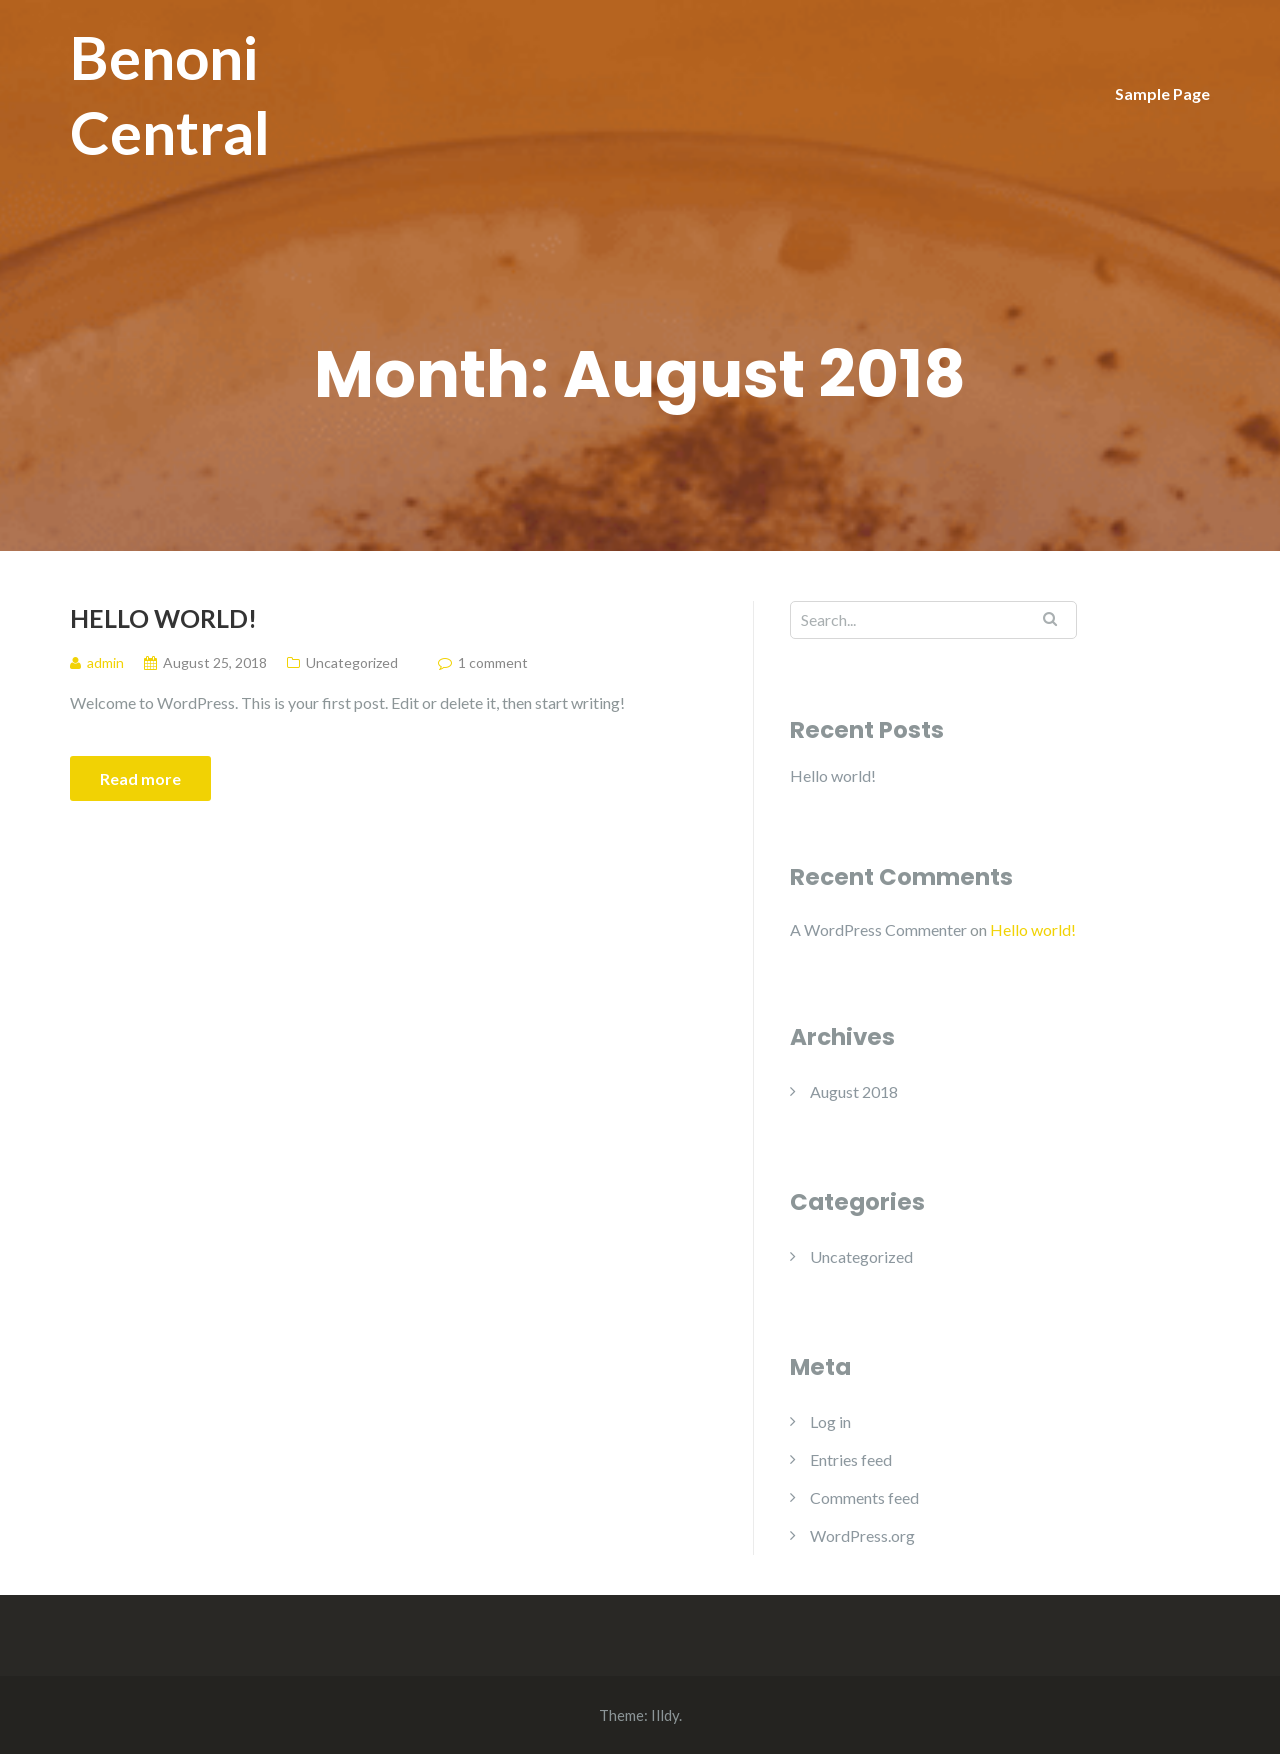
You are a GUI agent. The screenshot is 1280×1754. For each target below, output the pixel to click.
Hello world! (163, 618)
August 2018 (854, 1091)
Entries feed (851, 1459)
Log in (830, 1421)
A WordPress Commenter (878, 929)
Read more (140, 778)
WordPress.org (862, 1535)
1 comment (493, 662)
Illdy (665, 1715)
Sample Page (1162, 93)
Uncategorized (352, 662)
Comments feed (864, 1497)
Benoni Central (170, 94)
